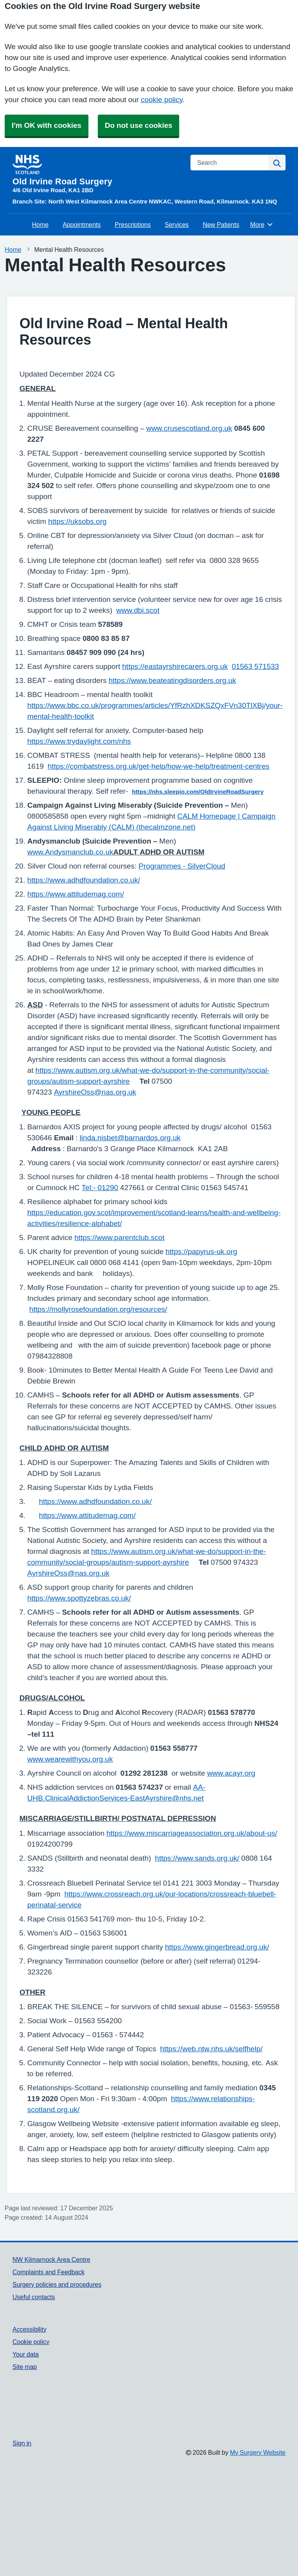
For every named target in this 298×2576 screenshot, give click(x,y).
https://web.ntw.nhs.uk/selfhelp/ (211, 2048)
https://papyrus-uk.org (201, 1251)
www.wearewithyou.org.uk (70, 1759)
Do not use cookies (138, 125)
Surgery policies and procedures (56, 2284)
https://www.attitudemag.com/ (75, 894)
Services (177, 224)
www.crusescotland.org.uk (189, 428)
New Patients (221, 224)
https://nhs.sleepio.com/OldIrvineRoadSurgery (198, 791)
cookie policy (161, 99)
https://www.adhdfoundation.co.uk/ (83, 880)
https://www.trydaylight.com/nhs (79, 741)
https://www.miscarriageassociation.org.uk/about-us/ (191, 1833)
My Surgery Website (258, 2452)
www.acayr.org (231, 1773)
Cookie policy (30, 2342)
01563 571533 (255, 666)
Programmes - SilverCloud (182, 866)
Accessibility (29, 2329)
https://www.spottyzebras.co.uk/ (79, 1598)
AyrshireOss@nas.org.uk (95, 1092)
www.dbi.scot (137, 610)
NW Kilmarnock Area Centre (51, 2259)
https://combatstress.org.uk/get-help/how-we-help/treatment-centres (158, 766)
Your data (25, 2354)
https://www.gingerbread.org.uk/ (217, 1947)
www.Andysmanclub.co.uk (70, 852)
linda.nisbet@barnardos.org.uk (129, 1137)
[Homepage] (96, 170)
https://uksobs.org (77, 521)
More (261, 224)
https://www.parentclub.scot (119, 1237)
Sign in (21, 2443)
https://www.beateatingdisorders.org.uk (172, 680)
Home (40, 224)
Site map (24, 2367)
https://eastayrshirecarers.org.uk (175, 666)
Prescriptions (133, 224)
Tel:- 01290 (100, 1187)
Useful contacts (33, 2297)
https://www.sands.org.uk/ (197, 1858)
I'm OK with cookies (46, 125)
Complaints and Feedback (48, 2272)
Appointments (82, 224)
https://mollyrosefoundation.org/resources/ (98, 1309)
